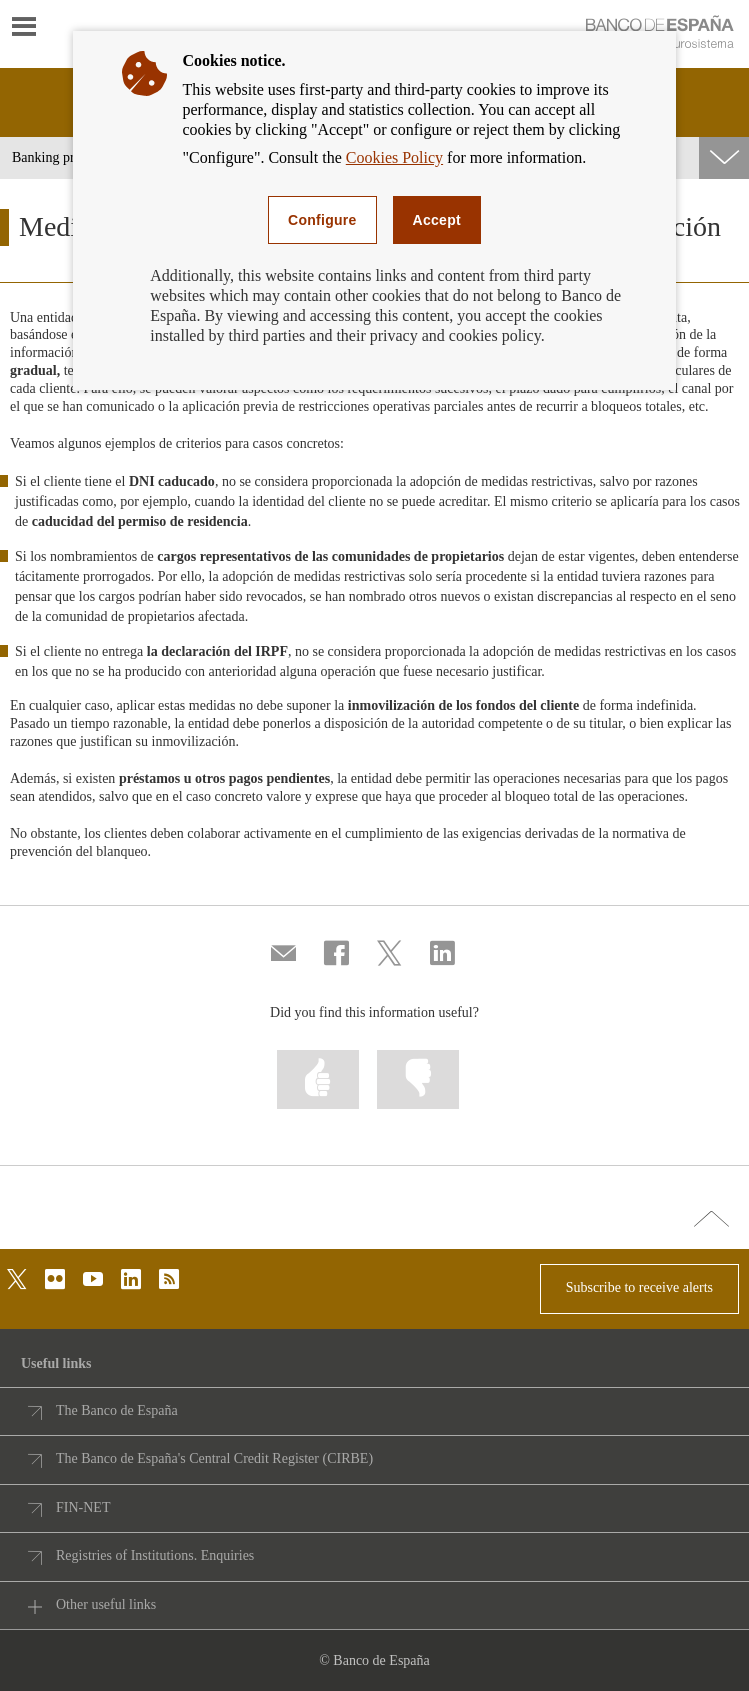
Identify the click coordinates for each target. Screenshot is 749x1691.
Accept (437, 220)
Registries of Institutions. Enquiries (155, 1555)
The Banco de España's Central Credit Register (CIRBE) (214, 1458)
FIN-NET (83, 1507)
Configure (322, 220)
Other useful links (106, 1604)
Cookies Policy (394, 157)
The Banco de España (117, 1410)
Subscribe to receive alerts (639, 1287)
